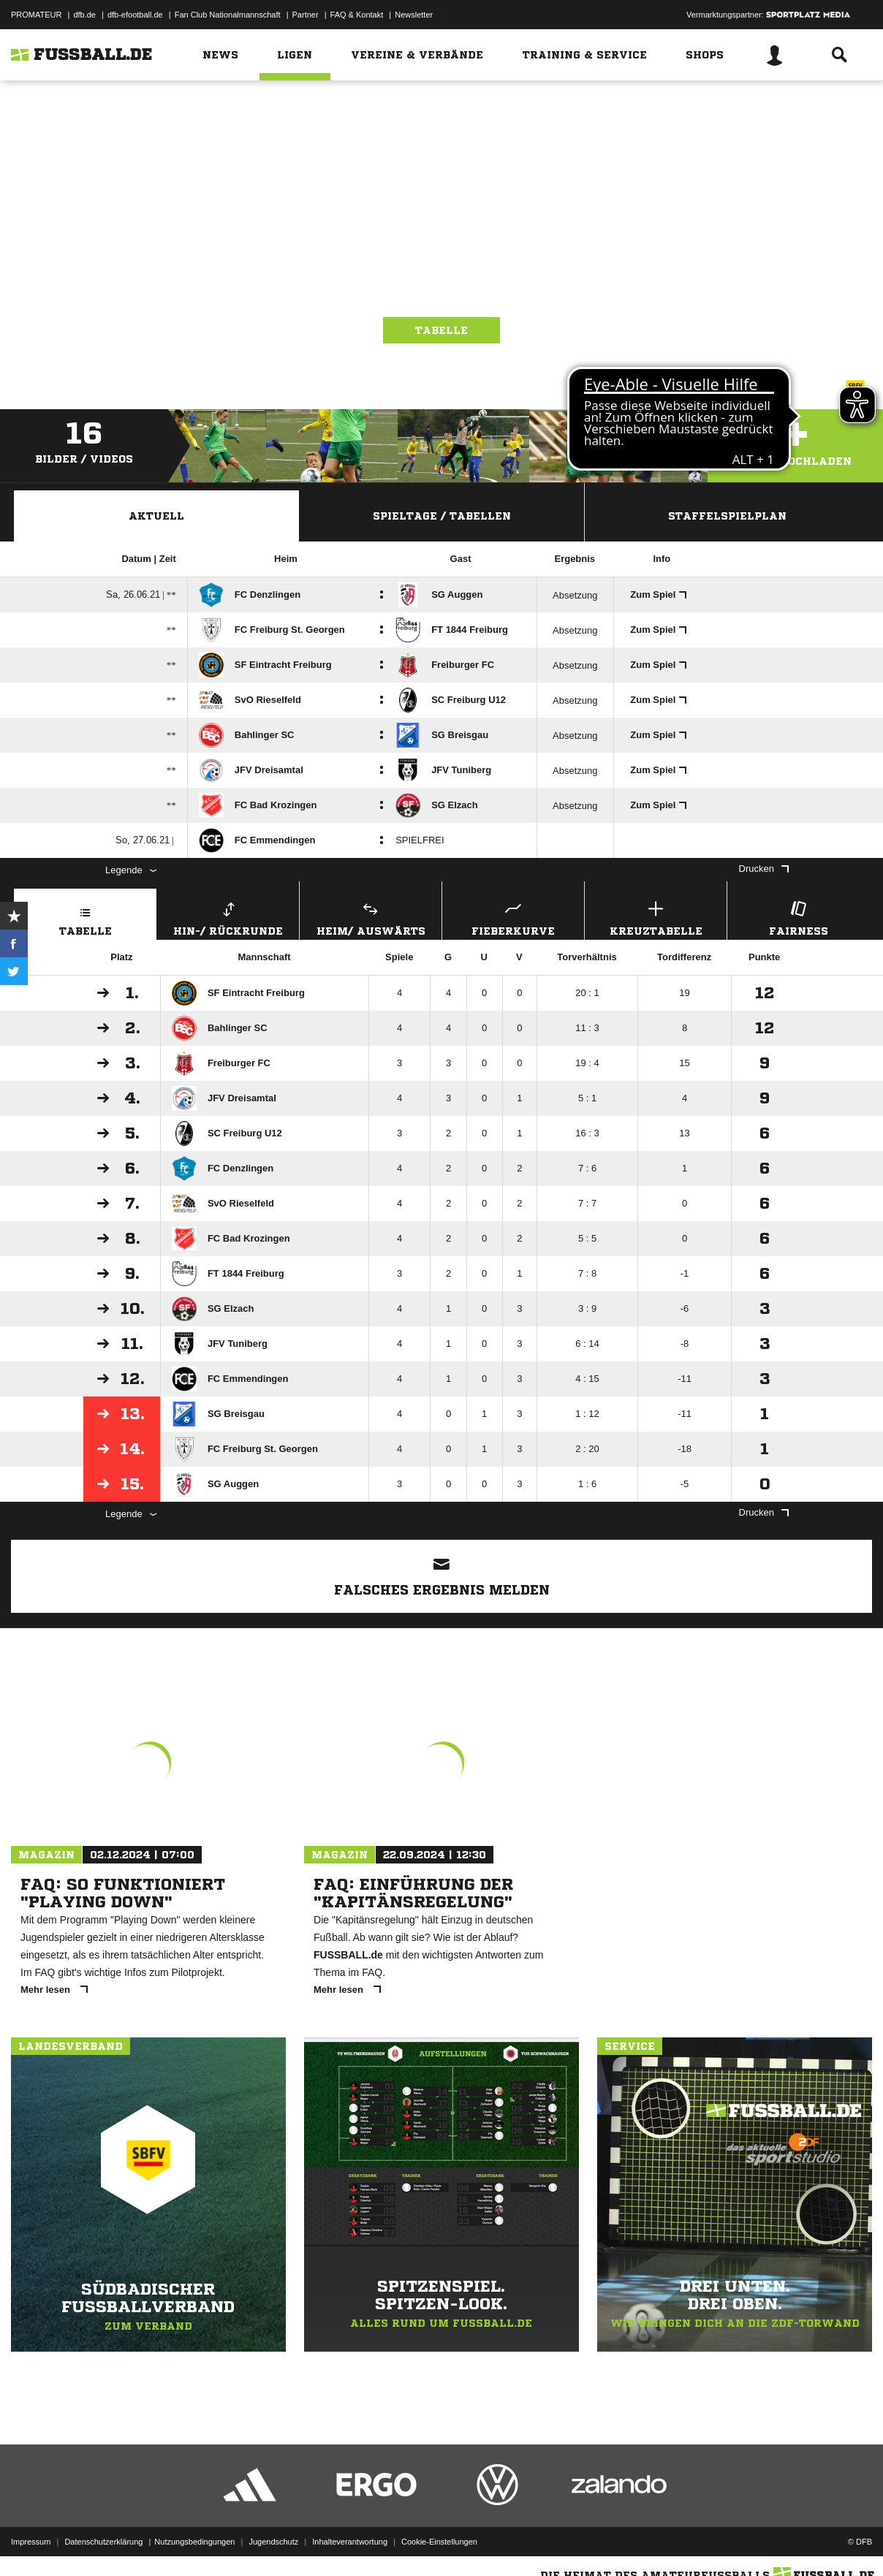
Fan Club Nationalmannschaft (228, 14)
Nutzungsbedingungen (194, 2541)
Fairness (798, 916)
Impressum (30, 2541)
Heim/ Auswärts (370, 916)
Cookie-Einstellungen (439, 2541)
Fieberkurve (513, 916)
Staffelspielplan (727, 516)
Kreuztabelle (655, 916)
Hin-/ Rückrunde (228, 916)
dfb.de (84, 14)
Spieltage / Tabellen (442, 516)
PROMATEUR (36, 14)
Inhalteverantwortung (349, 2541)
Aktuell (156, 516)
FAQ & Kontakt (357, 14)
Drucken (764, 868)
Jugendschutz (273, 2541)
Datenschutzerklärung (103, 2541)
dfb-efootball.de (135, 14)
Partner (305, 14)
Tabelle (441, 330)
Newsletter (414, 14)
